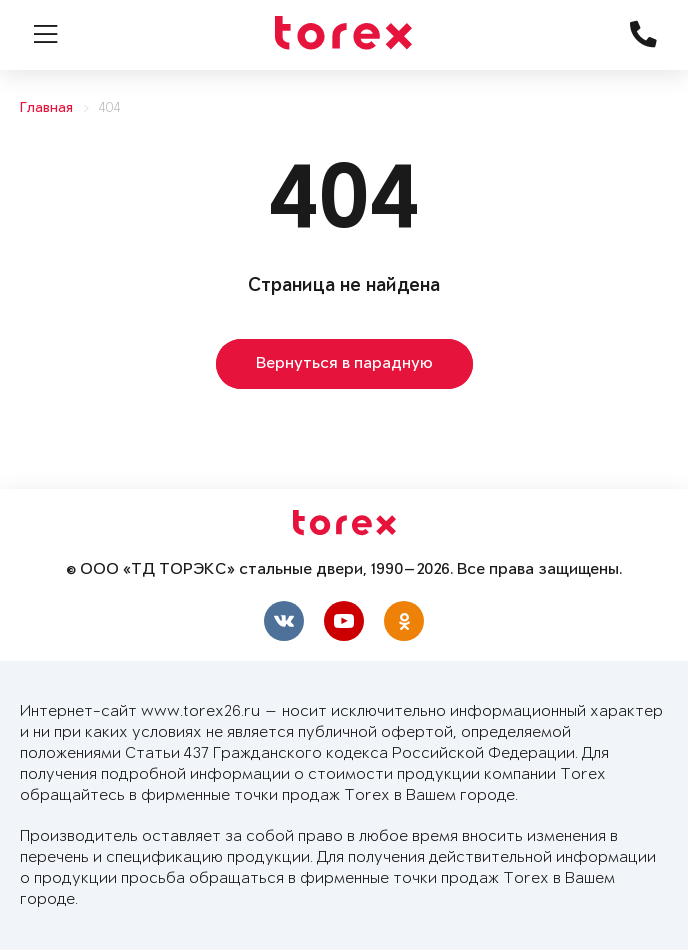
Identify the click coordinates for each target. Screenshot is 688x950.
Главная (46, 108)
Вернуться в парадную (344, 364)
